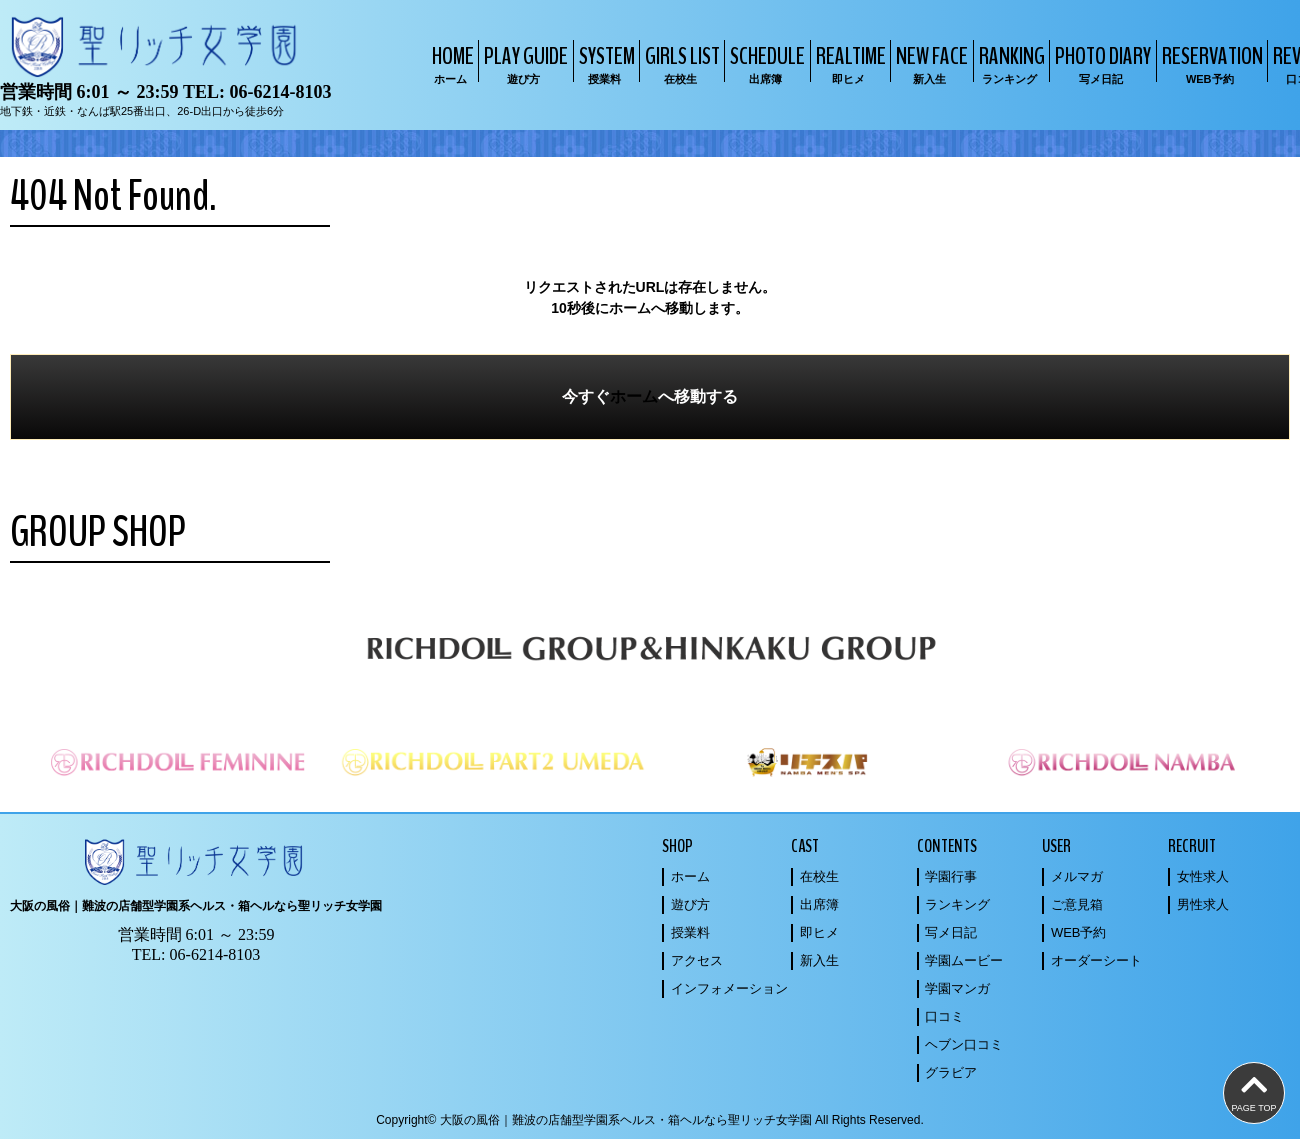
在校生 (819, 876)
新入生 (819, 960)
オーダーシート (1096, 960)
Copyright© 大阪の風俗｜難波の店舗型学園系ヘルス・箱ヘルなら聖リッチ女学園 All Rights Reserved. (650, 1120)
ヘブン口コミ (964, 1044)
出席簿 (819, 904)
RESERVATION (1210, 63)
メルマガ (1077, 876)
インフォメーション (729, 988)
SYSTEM (604, 63)
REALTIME (848, 63)
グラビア (951, 1072)
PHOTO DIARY (1100, 63)
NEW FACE (929, 63)
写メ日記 (951, 932)
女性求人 (1203, 876)
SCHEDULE (765, 63)
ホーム (634, 396)
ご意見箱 (1077, 904)
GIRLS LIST (680, 63)
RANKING (1009, 63)
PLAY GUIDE (523, 63)
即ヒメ (819, 932)
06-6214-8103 (280, 92)
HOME (450, 63)
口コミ (944, 1016)
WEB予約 (1079, 932)
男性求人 (1203, 904)
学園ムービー (964, 960)
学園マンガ (957, 988)
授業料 (690, 932)
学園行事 (951, 876)
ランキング (957, 904)
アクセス (697, 960)
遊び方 (690, 904)
